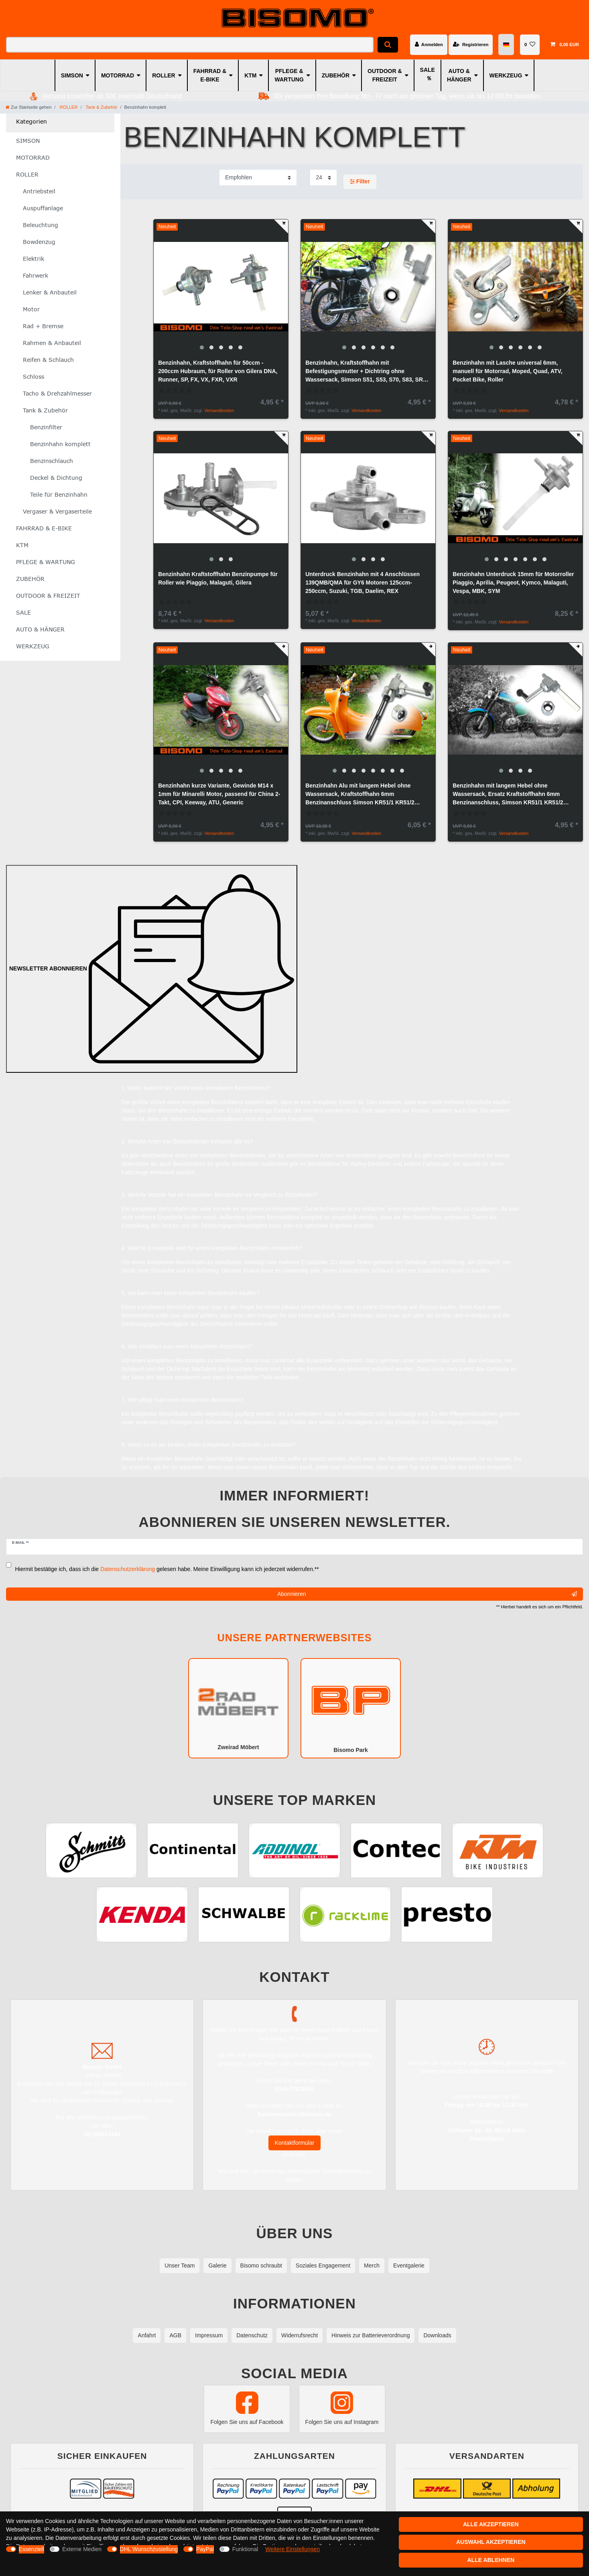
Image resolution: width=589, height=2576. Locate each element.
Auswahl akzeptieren (491, 2542)
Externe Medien (82, 2549)
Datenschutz (252, 2335)
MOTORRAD (117, 75)
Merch (372, 2265)
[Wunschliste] (530, 45)
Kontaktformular (295, 2143)
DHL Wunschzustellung (149, 2549)
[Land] (506, 44)
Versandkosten (219, 410)
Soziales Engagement (323, 2265)
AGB (175, 2335)
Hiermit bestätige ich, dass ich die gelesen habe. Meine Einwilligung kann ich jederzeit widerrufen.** (167, 1569)
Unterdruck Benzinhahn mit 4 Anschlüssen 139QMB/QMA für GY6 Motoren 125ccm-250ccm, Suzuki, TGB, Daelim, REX (362, 582)
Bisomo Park (351, 1707)
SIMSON (72, 75)
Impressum (209, 2335)
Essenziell (31, 2549)
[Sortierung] (258, 177)
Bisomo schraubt (261, 2265)
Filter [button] (360, 181)
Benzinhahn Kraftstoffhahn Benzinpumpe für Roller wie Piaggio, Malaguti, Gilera (218, 578)
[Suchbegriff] (190, 45)
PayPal (205, 2549)
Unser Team (180, 2265)
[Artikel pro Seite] (323, 177)
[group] (221, 286)
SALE (427, 70)
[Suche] (388, 45)
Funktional (245, 2549)
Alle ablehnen (490, 2560)
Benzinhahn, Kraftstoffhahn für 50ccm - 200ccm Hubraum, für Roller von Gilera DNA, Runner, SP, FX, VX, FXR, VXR (217, 371)
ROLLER (163, 75)
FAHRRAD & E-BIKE (209, 75)
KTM (250, 75)
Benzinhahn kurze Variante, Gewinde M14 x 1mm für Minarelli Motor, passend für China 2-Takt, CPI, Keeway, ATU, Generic (219, 794)
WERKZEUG (505, 75)
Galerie (217, 2265)
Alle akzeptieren (491, 2524)
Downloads (437, 2335)
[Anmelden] (428, 45)
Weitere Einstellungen (292, 2549)
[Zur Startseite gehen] (28, 107)
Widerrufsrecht (299, 2335)
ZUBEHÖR (335, 75)
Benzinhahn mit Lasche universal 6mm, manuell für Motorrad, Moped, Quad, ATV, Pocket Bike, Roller (507, 371)
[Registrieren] (471, 45)
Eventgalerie (408, 2265)
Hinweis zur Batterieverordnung (370, 2335)
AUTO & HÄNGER (459, 75)
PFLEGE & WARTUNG (288, 75)
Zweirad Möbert (238, 1707)
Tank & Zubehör (101, 107)
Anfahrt (147, 2335)
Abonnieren (427, 1594)
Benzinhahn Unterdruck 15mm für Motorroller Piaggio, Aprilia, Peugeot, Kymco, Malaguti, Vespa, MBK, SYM (513, 582)
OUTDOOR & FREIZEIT (385, 75)
